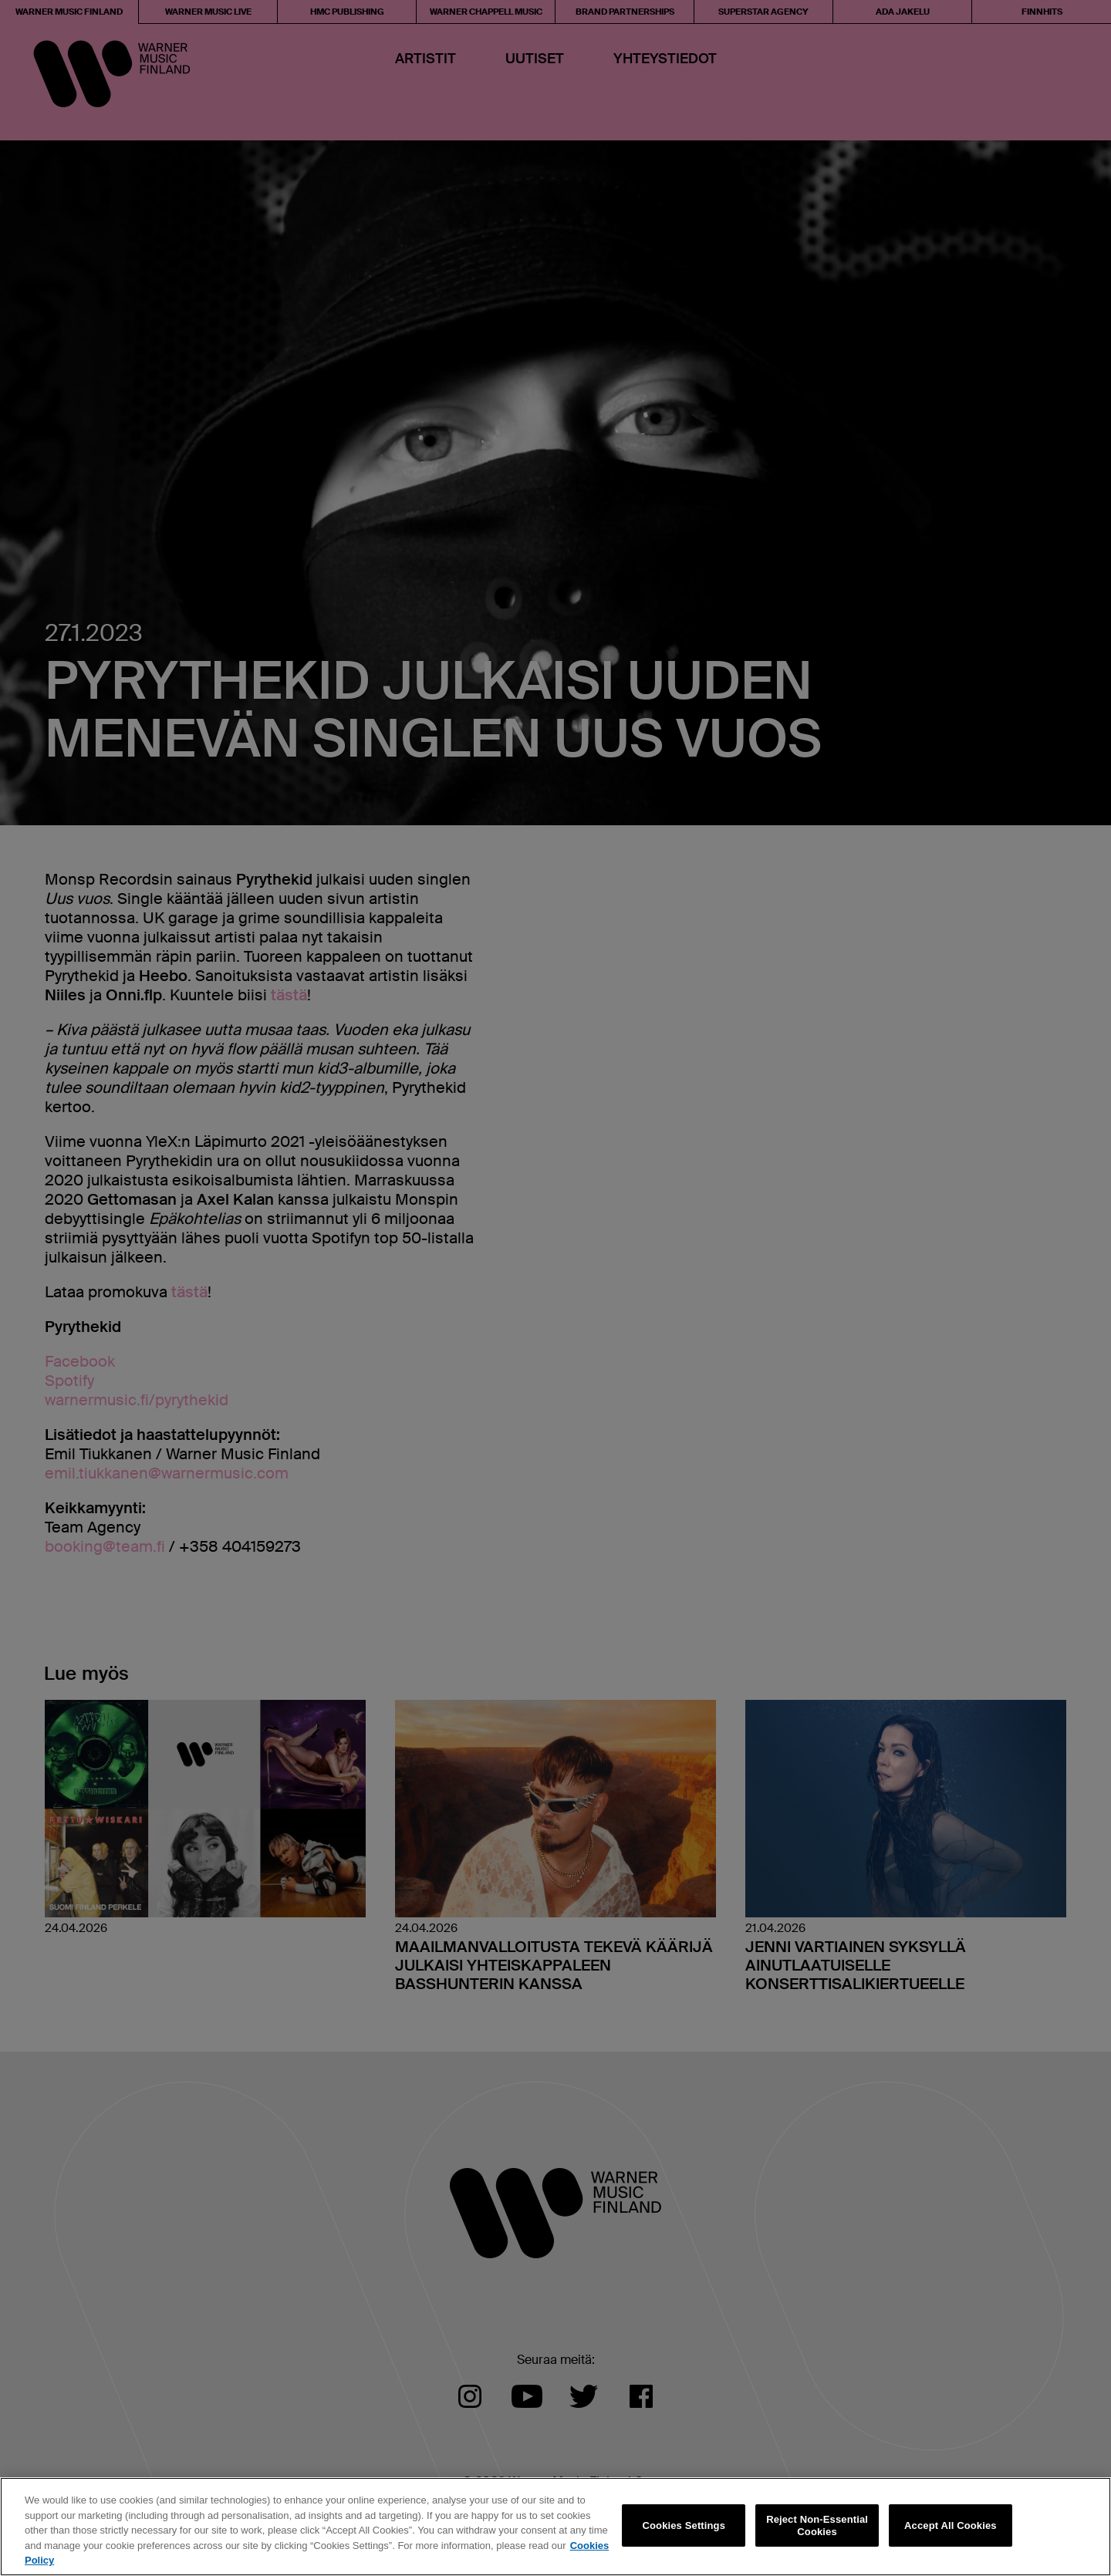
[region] (555, 2526)
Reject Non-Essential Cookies (817, 2525)
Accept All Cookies (950, 2525)
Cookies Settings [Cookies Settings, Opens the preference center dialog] (684, 2525)
